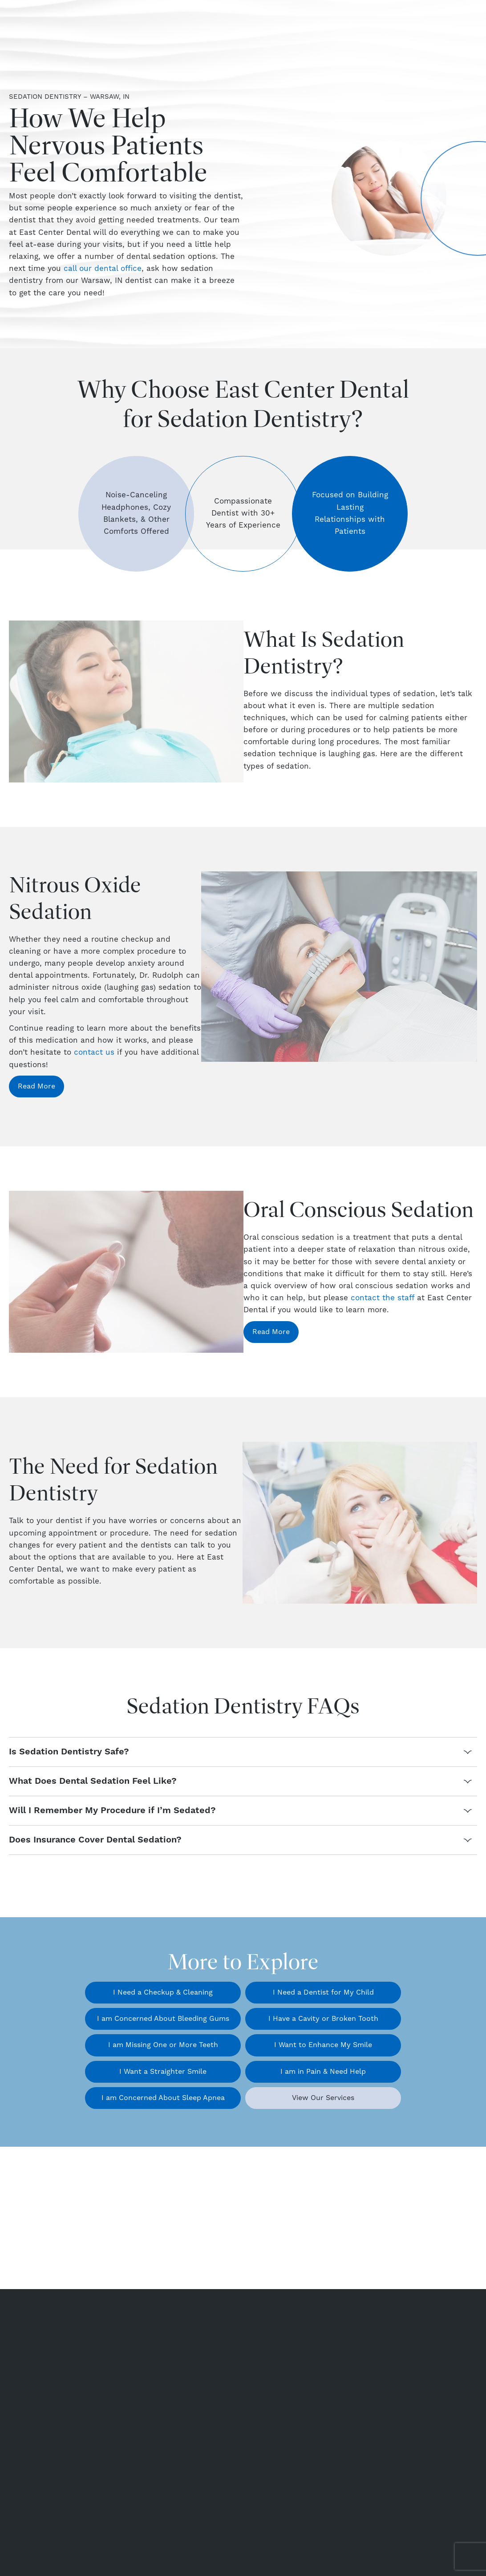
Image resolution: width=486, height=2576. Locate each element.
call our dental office (103, 269)
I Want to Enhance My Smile (323, 2044)
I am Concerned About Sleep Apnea (163, 2097)
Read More (36, 1086)
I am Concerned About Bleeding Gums (163, 2018)
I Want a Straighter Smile (163, 2071)
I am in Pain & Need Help (323, 2071)
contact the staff (382, 1298)
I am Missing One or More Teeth (163, 2044)
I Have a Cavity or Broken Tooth (323, 2018)
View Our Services (323, 2097)
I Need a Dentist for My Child (323, 1992)
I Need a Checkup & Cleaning (163, 1992)
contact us (94, 1052)
